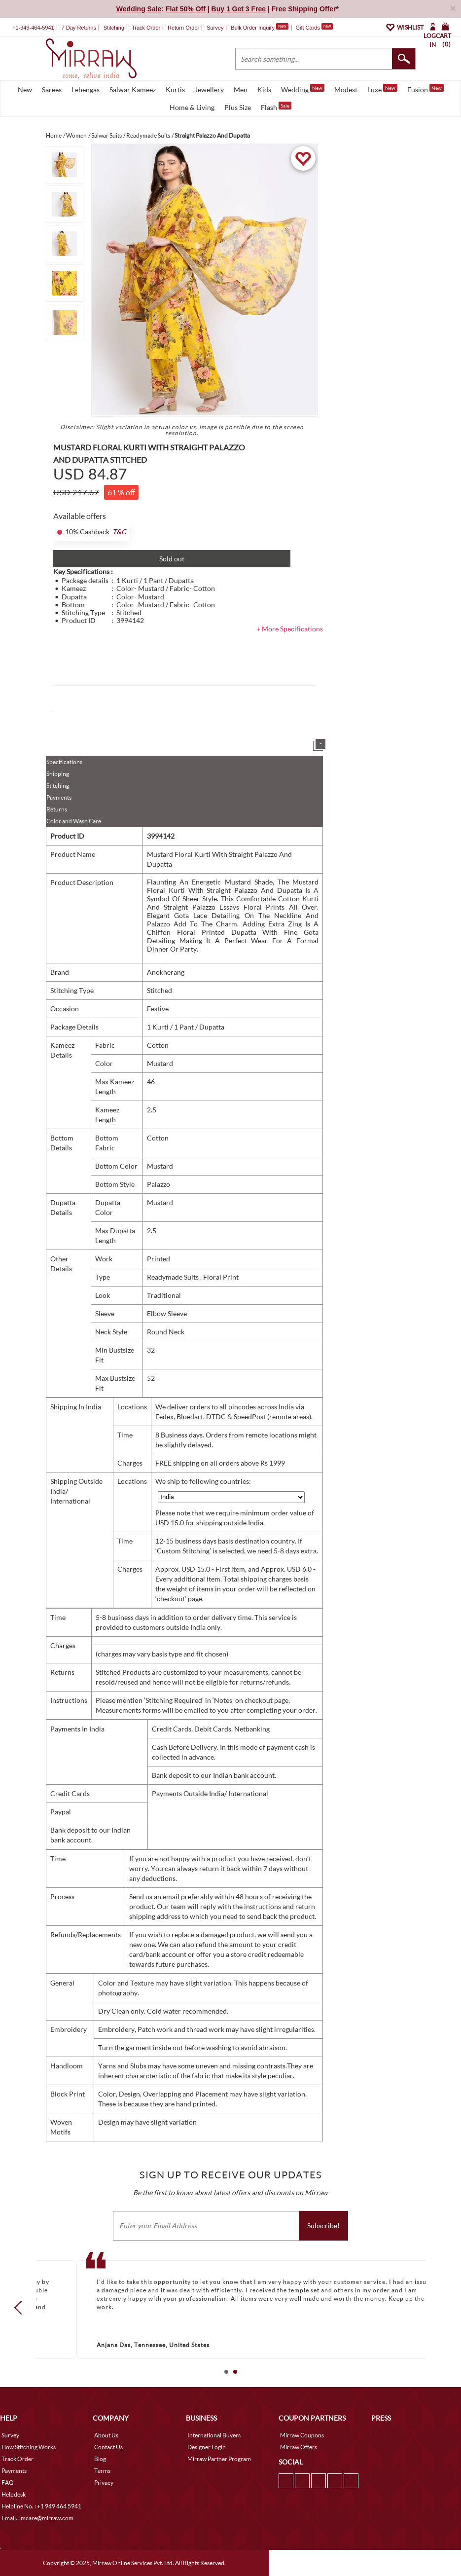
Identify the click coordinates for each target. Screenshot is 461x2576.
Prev (21, 2308)
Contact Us (108, 2447)
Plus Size (237, 107)
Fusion (425, 89)
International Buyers (214, 2435)
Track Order (146, 28)
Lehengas (85, 89)
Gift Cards (314, 28)
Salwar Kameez (132, 89)
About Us (106, 2435)
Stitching (57, 785)
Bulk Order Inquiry (253, 28)
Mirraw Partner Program (219, 2459)
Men (241, 89)
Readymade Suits (173, 1277)
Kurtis (175, 89)
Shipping (57, 773)
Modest (345, 89)
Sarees (52, 89)
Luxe (382, 89)
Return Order (183, 28)
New (25, 89)
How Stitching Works (28, 2447)
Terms (102, 2470)
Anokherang (165, 972)
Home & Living (192, 107)
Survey (215, 28)
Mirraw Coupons (302, 2435)
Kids (264, 89)
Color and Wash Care (73, 821)
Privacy (103, 2482)
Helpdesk (13, 2494)
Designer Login (206, 2447)
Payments (58, 797)
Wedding (302, 89)
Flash (276, 106)
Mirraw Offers (298, 2447)
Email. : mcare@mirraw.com (37, 2518)
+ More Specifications (289, 629)
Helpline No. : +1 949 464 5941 (41, 2506)
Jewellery (209, 89)
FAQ (7, 2482)
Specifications (64, 762)
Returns (56, 809)
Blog (100, 2459)
